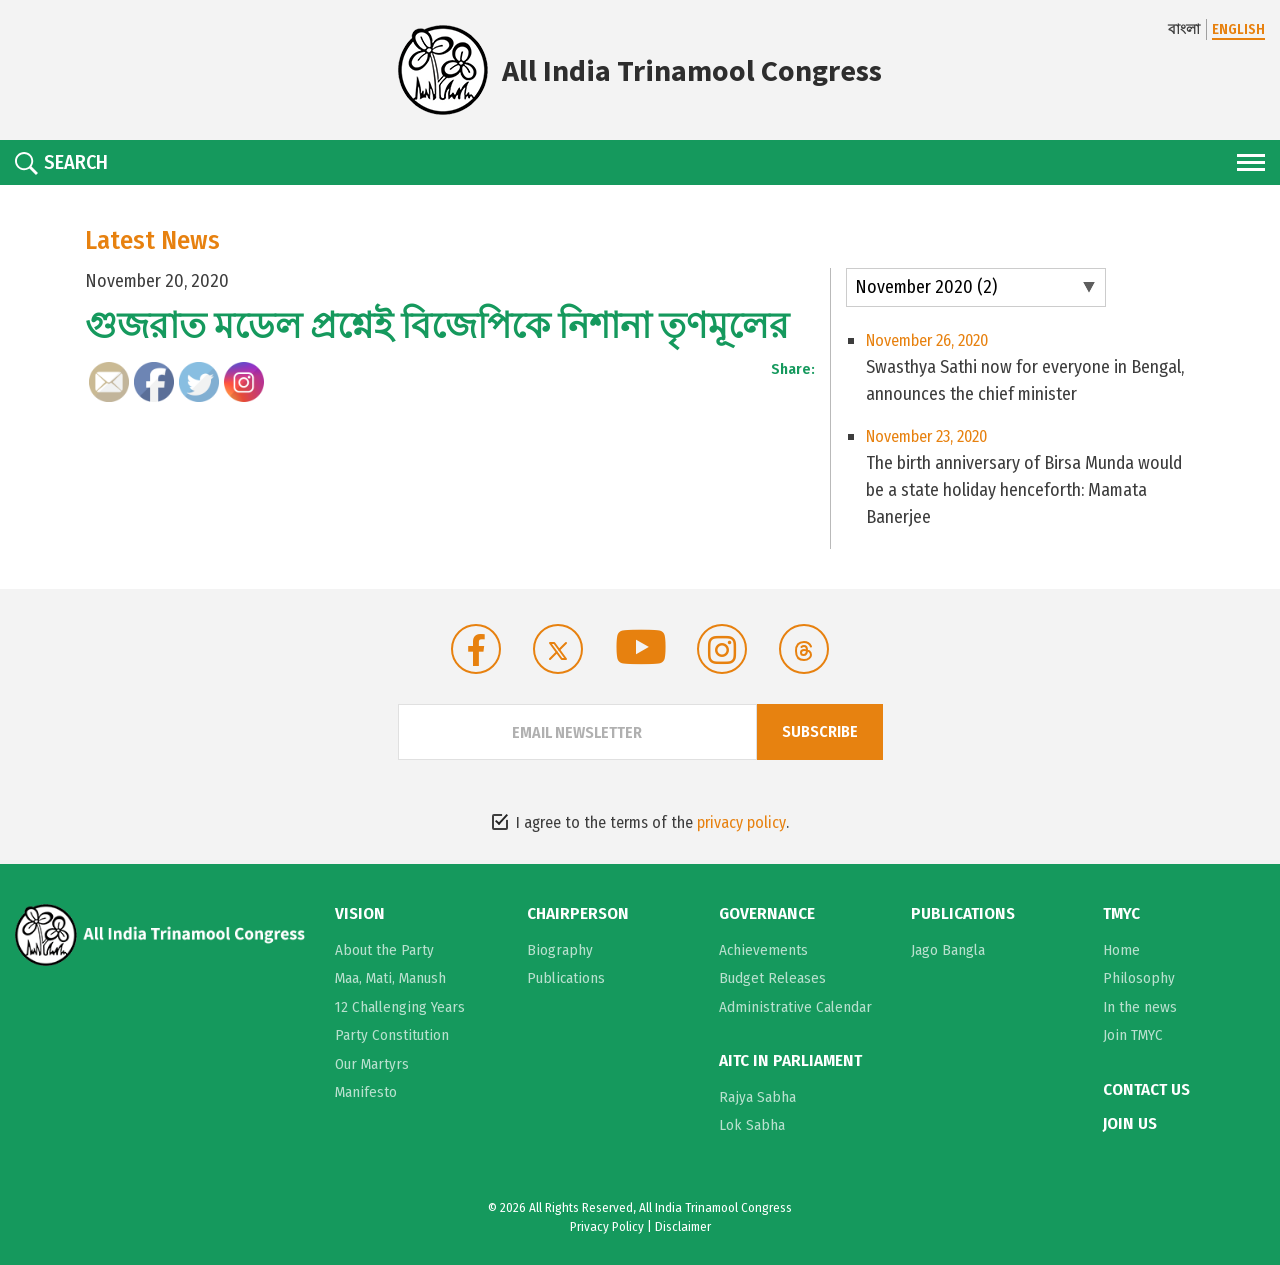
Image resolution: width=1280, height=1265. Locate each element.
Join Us (1130, 1124)
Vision (360, 914)
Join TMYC (1133, 1035)
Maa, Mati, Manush (390, 978)
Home (1121, 950)
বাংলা (1184, 29)
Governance (767, 914)
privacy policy (741, 822)
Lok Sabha (752, 1125)
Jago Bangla (948, 950)
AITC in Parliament (790, 1061)
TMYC (1121, 914)
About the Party (384, 950)
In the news (1140, 1007)
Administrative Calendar (795, 1007)
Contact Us (1146, 1090)
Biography (560, 950)
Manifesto (366, 1092)
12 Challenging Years (400, 1007)
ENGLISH (1238, 29)
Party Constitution (392, 1035)
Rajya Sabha (757, 1097)
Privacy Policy (607, 1226)
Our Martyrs (372, 1064)
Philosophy (1139, 978)
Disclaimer (683, 1226)
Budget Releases (772, 978)
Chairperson (578, 914)
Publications (566, 978)
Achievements (763, 950)
